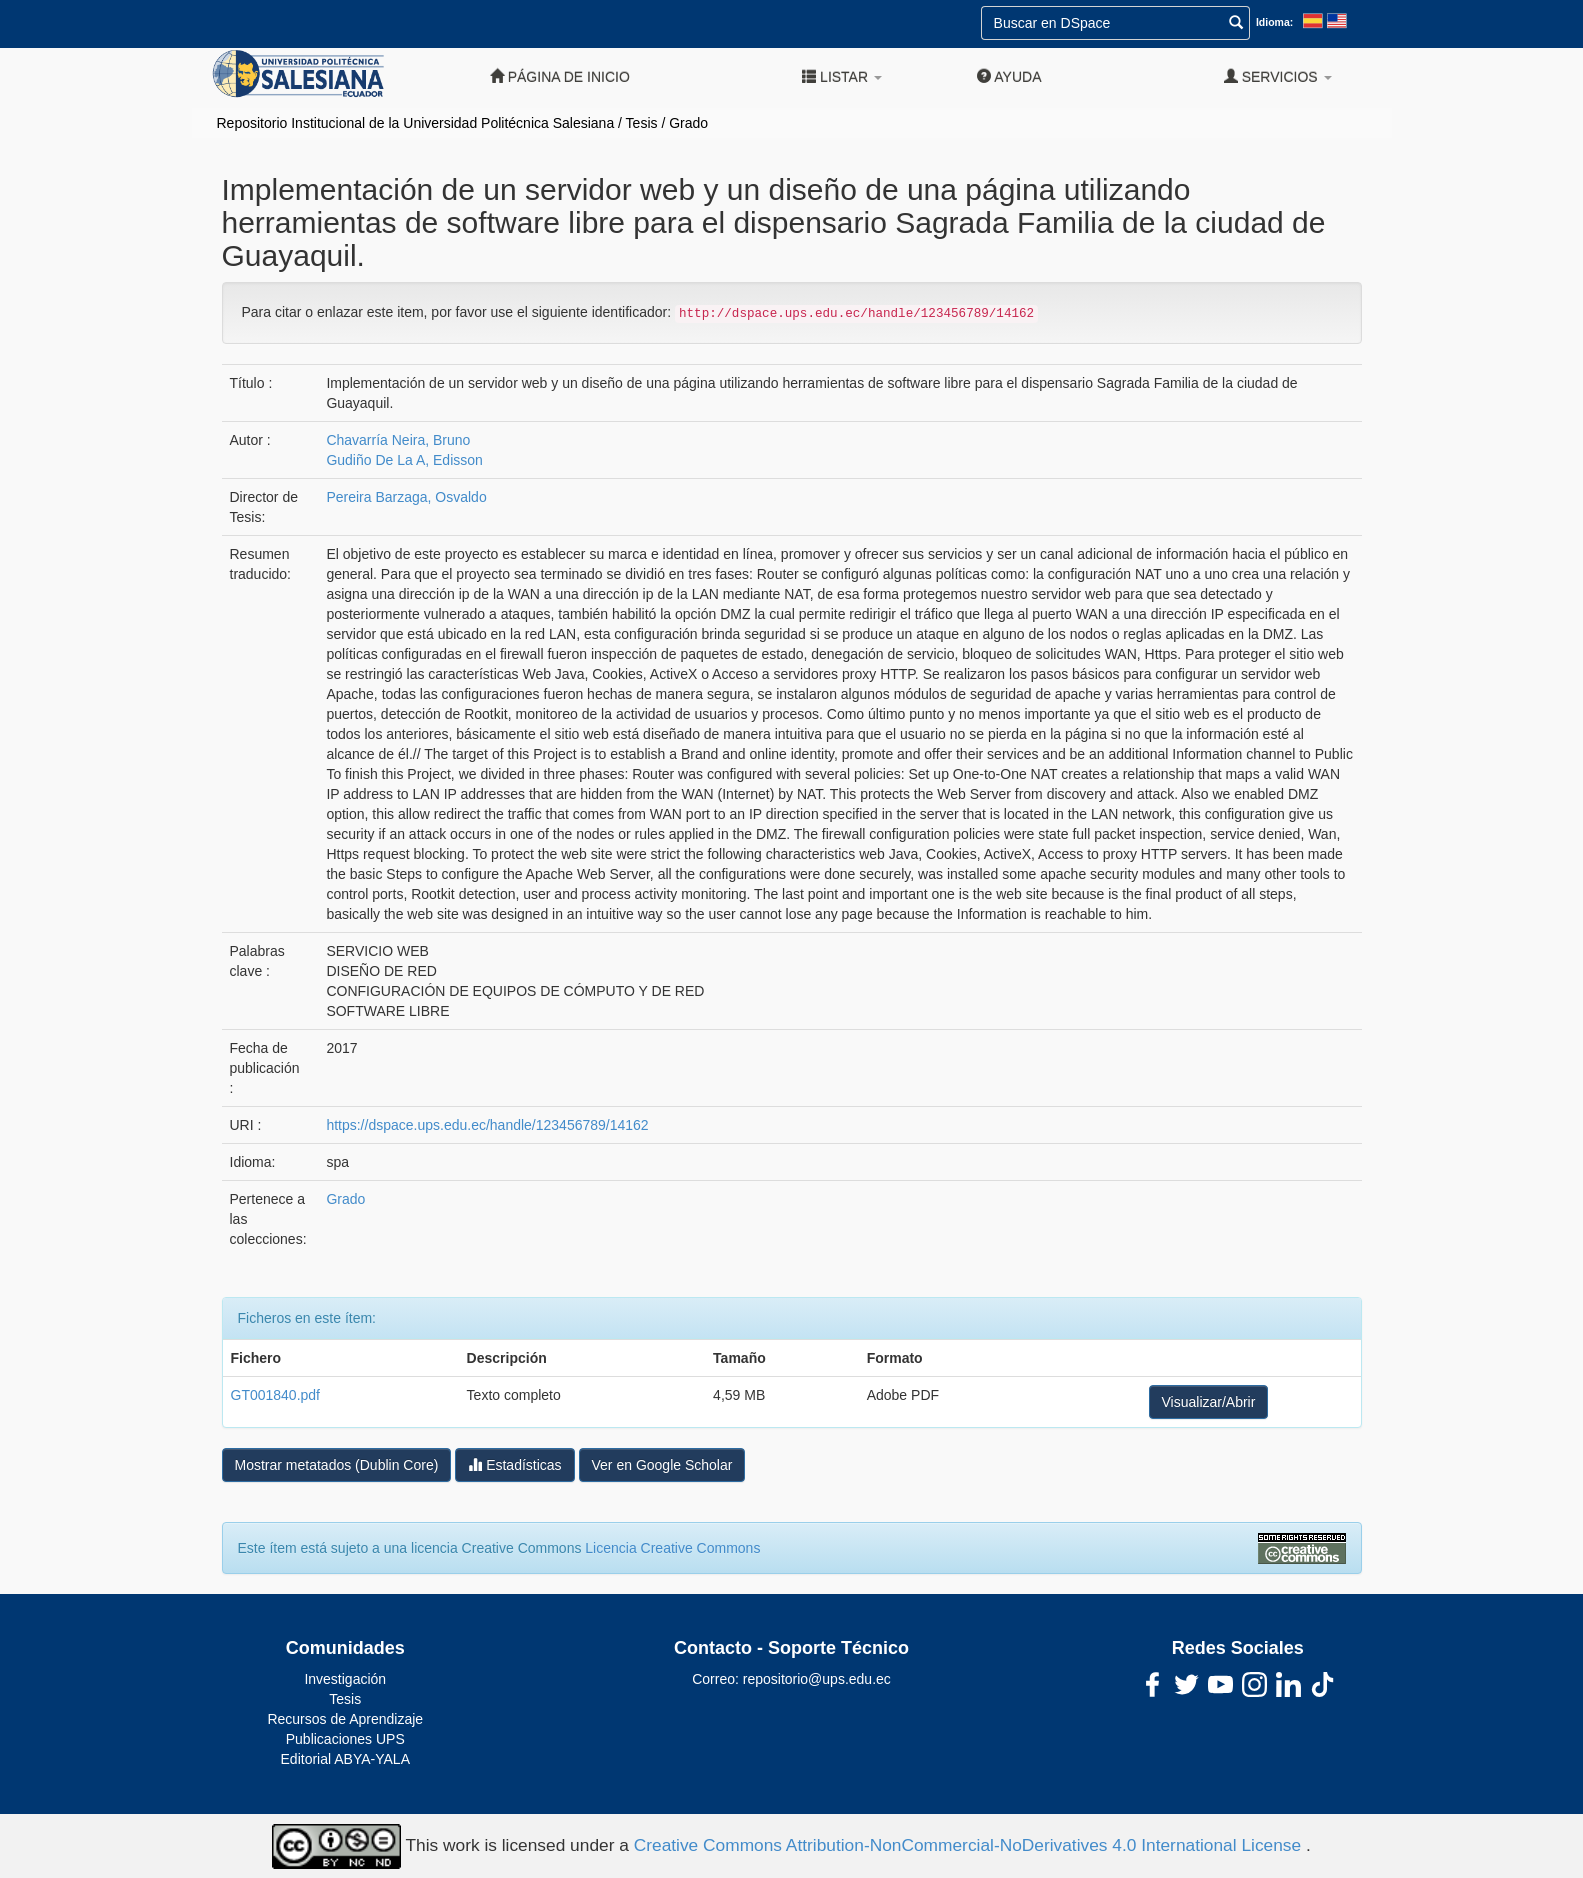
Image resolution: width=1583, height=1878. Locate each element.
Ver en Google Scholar (662, 1465)
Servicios (1278, 76)
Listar (842, 76)
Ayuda (1009, 76)
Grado (688, 123)
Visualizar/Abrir (1209, 1402)
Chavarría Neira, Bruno (398, 440)
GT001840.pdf (276, 1395)
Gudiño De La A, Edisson (404, 460)
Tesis (642, 123)
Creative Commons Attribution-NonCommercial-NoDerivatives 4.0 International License (970, 1845)
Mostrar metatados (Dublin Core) (337, 1465)
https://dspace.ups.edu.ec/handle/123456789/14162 (487, 1125)
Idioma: (1274, 22)
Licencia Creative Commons (672, 1548)
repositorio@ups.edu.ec (817, 1679)
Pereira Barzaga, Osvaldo (406, 497)
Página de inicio (560, 76)
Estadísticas (514, 1464)
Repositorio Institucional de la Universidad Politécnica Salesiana (416, 123)
